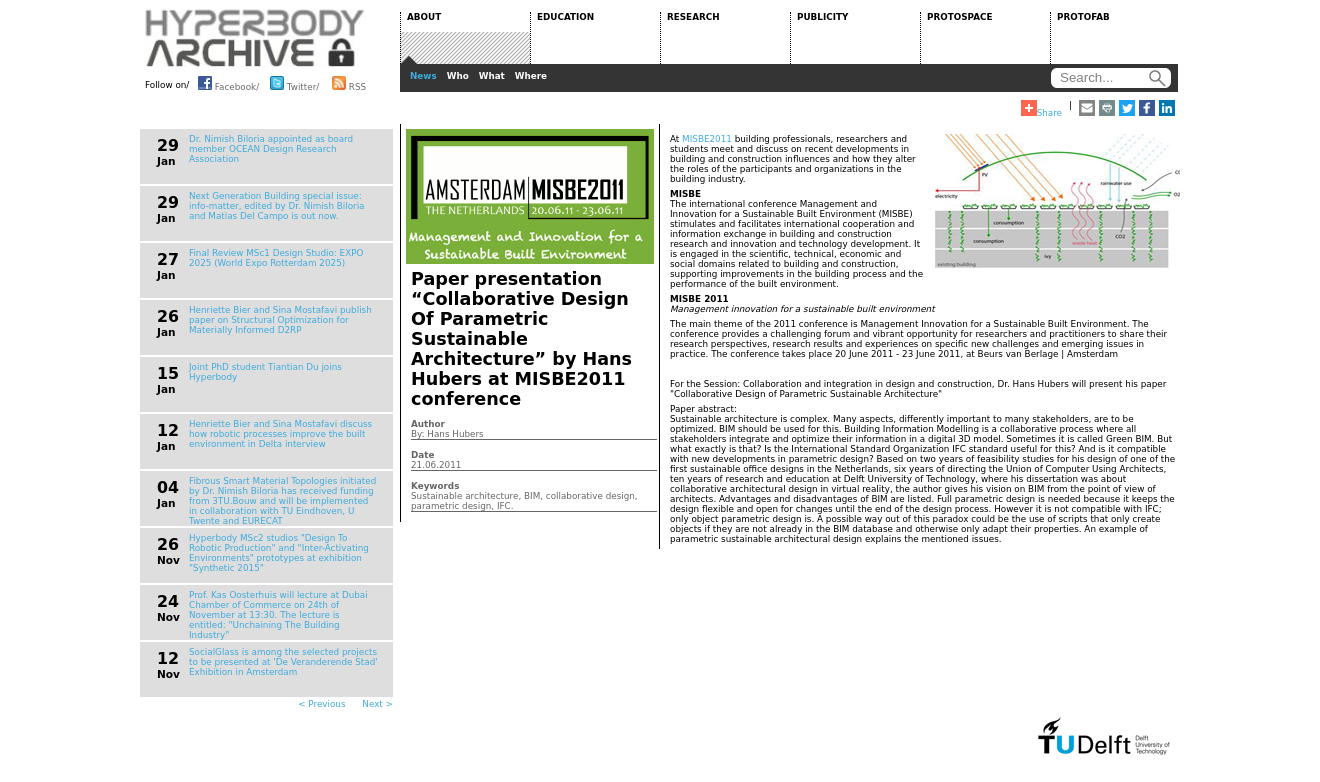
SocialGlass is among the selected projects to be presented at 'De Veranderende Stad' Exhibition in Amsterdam (283, 662)
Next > (377, 704)
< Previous (321, 704)
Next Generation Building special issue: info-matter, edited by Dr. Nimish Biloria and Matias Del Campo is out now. (277, 206)
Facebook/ (228, 83)
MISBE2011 (707, 139)
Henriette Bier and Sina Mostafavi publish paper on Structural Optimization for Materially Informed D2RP (280, 320)
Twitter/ (294, 83)
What (492, 76)
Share (1041, 109)
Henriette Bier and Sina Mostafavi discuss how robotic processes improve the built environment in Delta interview (280, 434)
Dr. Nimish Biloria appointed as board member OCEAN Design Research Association (271, 149)
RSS (349, 83)
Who (458, 76)
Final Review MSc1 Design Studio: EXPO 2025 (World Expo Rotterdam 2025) (276, 258)
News (423, 76)
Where (531, 76)
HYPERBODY (255, 38)
